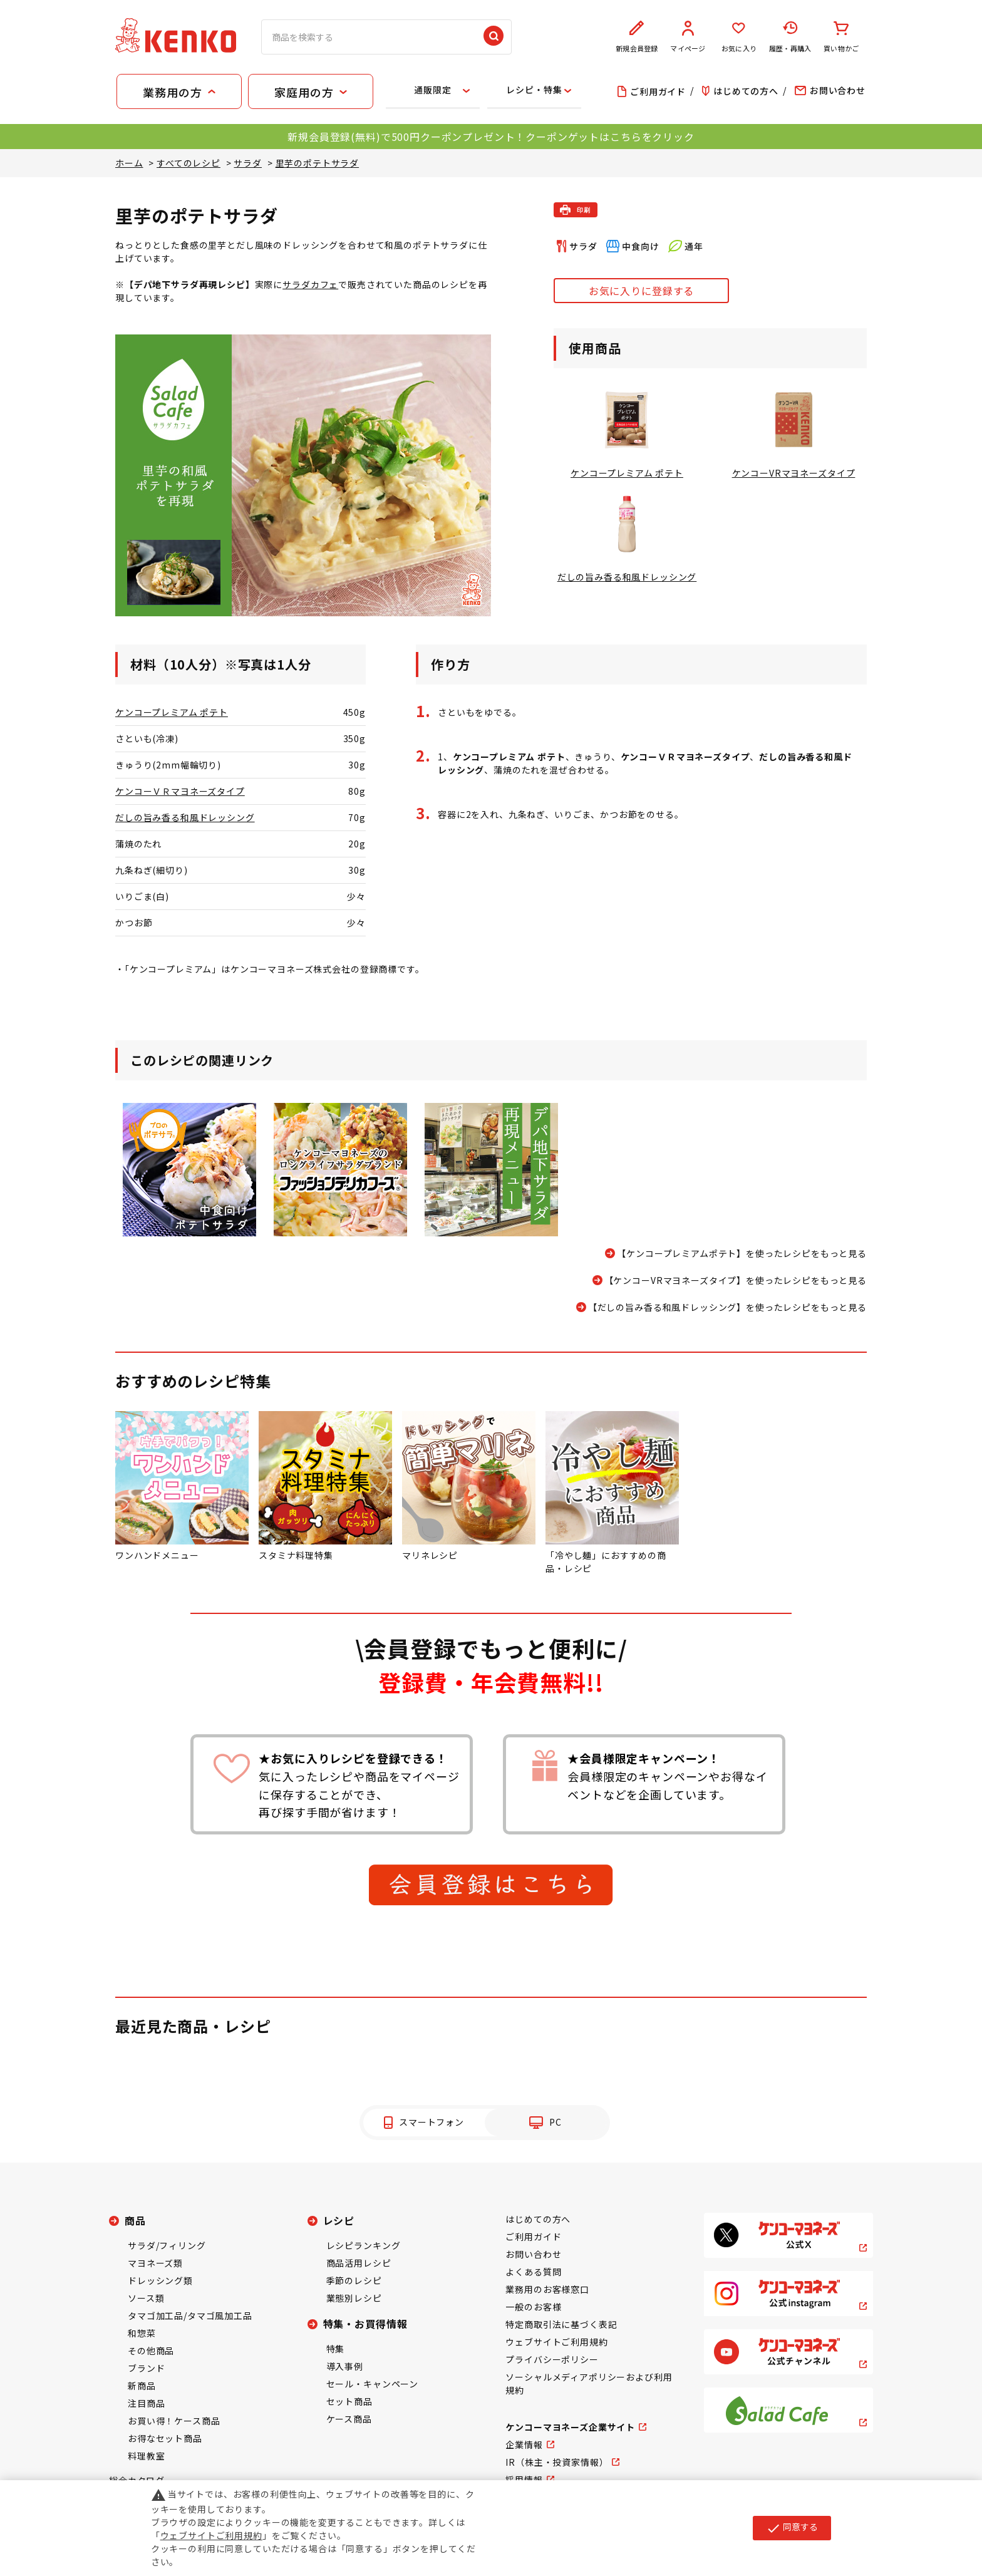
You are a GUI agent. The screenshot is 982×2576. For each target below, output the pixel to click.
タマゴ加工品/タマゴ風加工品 (190, 2315)
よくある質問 (533, 2271)
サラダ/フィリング (167, 2245)
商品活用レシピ (358, 2263)
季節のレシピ (354, 2280)
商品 (135, 2220)
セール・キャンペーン (372, 2383)
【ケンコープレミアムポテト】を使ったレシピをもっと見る (742, 1253)
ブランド (146, 2368)
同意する (792, 2527)
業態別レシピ (354, 2298)
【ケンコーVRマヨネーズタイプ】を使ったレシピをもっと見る (735, 1280)
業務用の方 (172, 92)
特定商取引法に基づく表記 (561, 2324)
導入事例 (344, 2366)
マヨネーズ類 (155, 2263)
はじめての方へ (538, 2219)
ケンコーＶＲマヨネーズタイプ (180, 791)
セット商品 (349, 2401)
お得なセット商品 (165, 2438)
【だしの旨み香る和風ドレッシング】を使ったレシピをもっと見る (727, 1307)
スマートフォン (431, 2122)
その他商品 (151, 2350)
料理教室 (146, 2455)
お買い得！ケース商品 (174, 2420)
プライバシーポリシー (551, 2359)
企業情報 (523, 2444)
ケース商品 (349, 2419)
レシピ (339, 2220)
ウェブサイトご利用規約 (556, 2341)
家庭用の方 (303, 92)
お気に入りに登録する (641, 290)
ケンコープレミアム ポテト (171, 712)
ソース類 (146, 2298)
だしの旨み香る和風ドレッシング (185, 817)
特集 (335, 2348)
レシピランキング (363, 2245)
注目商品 (146, 2403)
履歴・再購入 (790, 37)
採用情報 (523, 2479)
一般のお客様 (533, 2306)
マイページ (688, 37)
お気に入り (739, 37)
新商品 (142, 2385)
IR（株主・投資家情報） (556, 2462)
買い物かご (841, 37)
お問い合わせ (533, 2254)
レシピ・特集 (534, 89)
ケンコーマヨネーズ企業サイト (570, 2427)
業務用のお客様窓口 (547, 2289)
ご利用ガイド (533, 2236)
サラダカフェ (310, 284)
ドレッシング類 (160, 2280)
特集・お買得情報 (365, 2323)
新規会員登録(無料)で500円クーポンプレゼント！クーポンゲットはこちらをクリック (490, 136)
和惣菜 (142, 2333)
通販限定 (432, 89)
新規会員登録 (637, 37)
